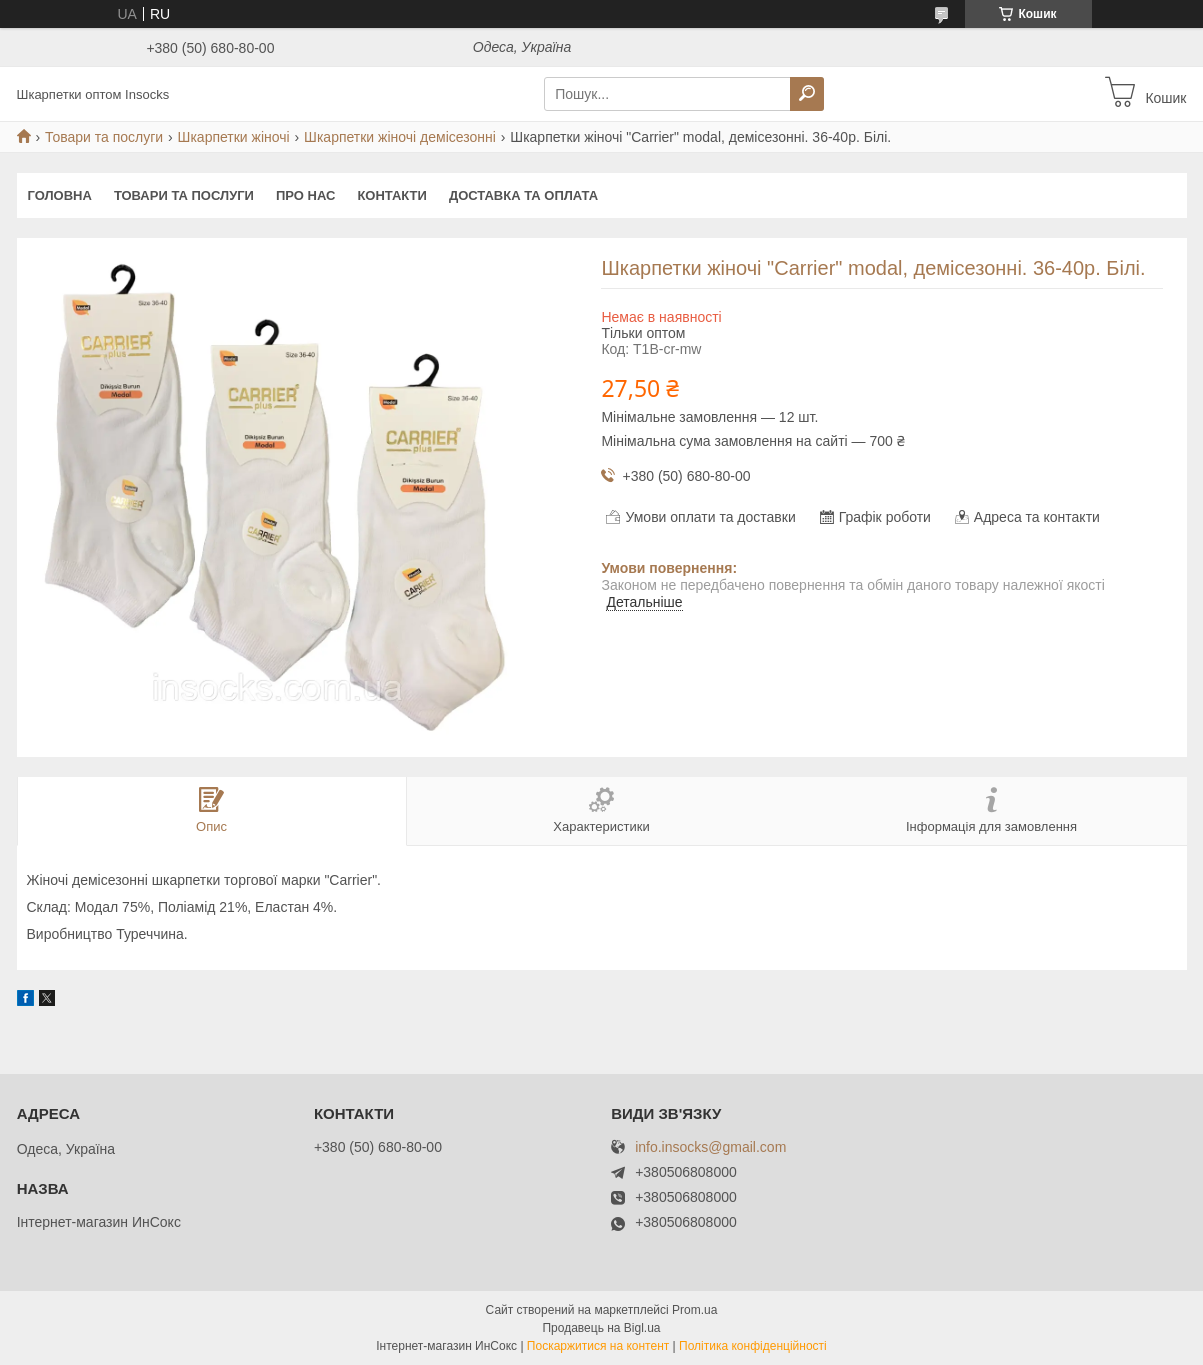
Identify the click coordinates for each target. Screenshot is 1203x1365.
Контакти (392, 195)
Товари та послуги (104, 137)
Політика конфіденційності (753, 1346)
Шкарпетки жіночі (234, 137)
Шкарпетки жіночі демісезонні (400, 137)
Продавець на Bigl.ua (601, 1328)
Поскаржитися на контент (598, 1346)
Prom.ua (694, 1310)
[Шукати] (807, 94)
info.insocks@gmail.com (710, 1147)
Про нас (305, 195)
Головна (60, 195)
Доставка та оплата (523, 195)
